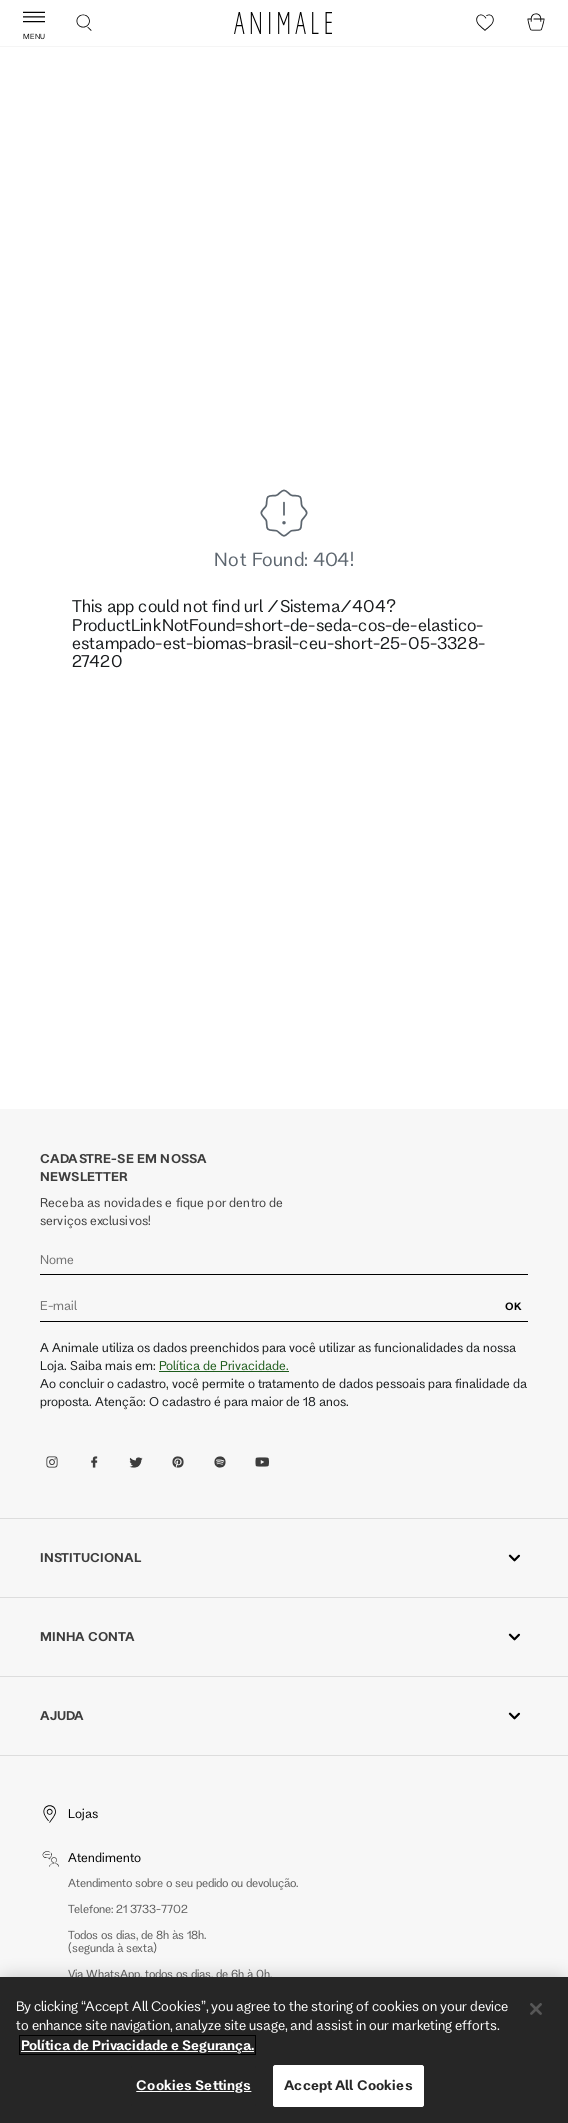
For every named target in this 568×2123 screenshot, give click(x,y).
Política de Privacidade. (224, 1365)
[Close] (536, 2009)
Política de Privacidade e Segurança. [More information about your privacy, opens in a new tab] (137, 2045)
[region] (284, 2050)
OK (513, 1306)
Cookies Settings (193, 2085)
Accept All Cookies (348, 2085)
